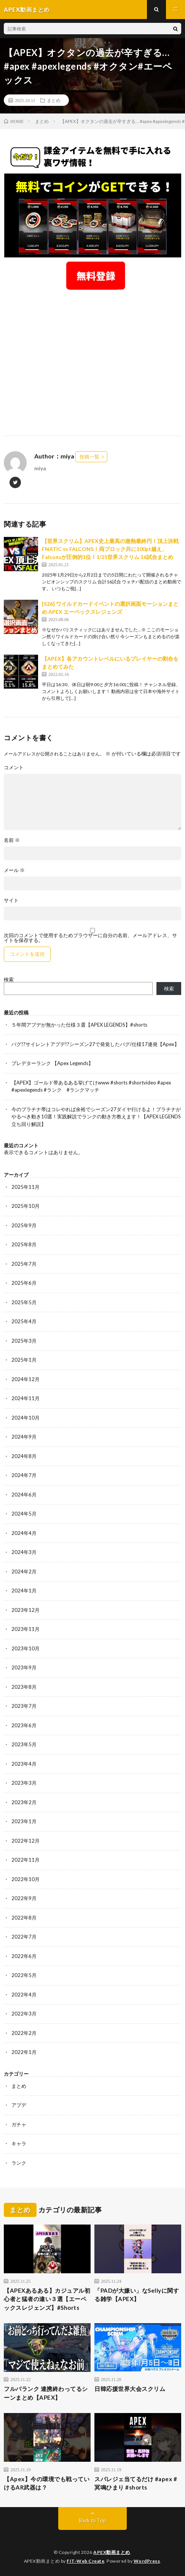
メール (14, 870)
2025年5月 (24, 1302)
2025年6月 (24, 1283)
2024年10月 (25, 1418)
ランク (18, 2163)
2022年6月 (24, 1956)
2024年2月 (24, 1571)
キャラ (18, 2143)
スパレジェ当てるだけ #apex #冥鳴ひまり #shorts (135, 2483)
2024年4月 (24, 1533)
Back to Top (92, 2520)
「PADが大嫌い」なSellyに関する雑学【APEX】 (136, 2295)
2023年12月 (25, 1610)
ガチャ (18, 2124)
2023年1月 (24, 1821)
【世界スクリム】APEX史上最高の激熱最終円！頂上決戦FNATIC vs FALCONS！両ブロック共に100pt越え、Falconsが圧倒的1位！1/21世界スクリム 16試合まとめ (110, 549)
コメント (14, 767)
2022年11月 (25, 1860)
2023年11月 (25, 1629)
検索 (9, 979)
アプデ (18, 2105)
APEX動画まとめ (111, 2552)
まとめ (54, 100)
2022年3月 (24, 2014)
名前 (12, 840)
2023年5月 (24, 1744)
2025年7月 (24, 1264)
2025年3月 (24, 1341)
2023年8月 (24, 1687)
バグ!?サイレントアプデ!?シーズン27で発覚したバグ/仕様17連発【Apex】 (95, 1044)
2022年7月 (24, 1937)
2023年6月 (24, 1725)
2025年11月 (25, 1187)
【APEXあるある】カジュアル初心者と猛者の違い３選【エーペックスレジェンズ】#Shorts (47, 2299)
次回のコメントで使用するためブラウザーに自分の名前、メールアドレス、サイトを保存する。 (90, 938)
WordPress (147, 2561)
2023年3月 (24, 1783)
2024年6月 (24, 1495)
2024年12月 (25, 1379)
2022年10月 (25, 1879)
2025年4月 (24, 1321)
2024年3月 (24, 1552)
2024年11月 (25, 1398)
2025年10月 (25, 1206)
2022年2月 (24, 2033)
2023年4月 (24, 1764)
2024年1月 (24, 1590)
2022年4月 (24, 1994)
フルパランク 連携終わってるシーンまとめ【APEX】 (46, 2393)
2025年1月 (24, 1360)
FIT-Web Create (85, 2561)
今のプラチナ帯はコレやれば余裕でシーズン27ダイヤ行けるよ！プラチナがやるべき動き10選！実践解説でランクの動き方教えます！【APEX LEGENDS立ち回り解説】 (96, 1116)
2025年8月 (24, 1244)
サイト (11, 900)
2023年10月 (25, 1648)
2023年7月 (24, 1706)
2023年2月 (24, 1802)
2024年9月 (24, 1437)
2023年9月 (24, 1667)
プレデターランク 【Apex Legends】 (52, 1063)
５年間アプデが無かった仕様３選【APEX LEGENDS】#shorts (79, 1025)
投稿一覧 (89, 457)
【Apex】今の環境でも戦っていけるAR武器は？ (46, 2483)
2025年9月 (24, 1225)
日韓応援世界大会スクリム (129, 2388)
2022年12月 (25, 1841)
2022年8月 (24, 1918)
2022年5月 (24, 1975)
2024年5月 (24, 1514)
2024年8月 (24, 1456)
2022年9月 (24, 1898)
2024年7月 (24, 1475)
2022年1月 (24, 2052)
